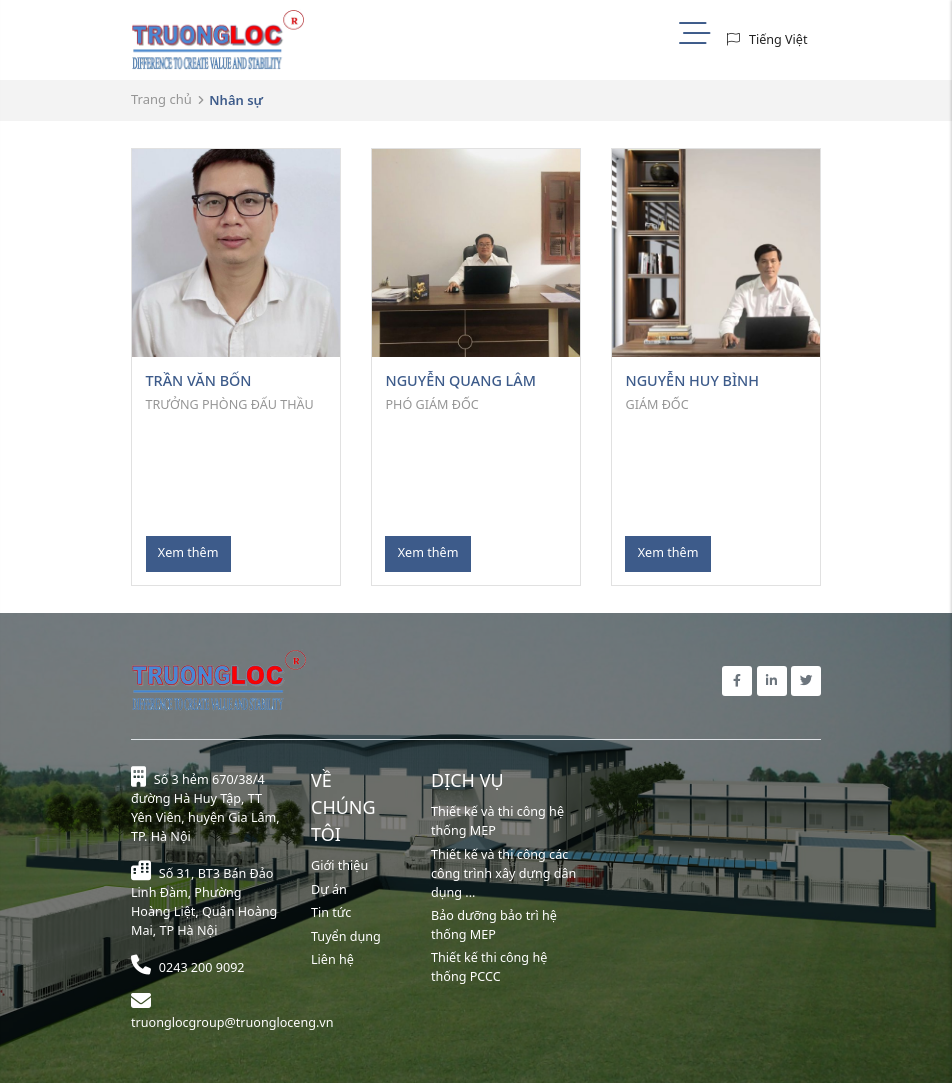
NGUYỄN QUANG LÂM (460, 380)
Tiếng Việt (778, 39)
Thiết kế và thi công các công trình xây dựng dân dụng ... (503, 873)
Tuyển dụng (346, 936)
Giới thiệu (339, 865)
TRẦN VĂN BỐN (199, 380)
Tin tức (331, 912)
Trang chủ (161, 99)
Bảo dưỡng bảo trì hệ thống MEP (494, 925)
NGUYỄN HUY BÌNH (692, 380)
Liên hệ (332, 959)
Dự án (329, 889)
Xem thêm (188, 552)
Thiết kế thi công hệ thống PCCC (489, 967)
